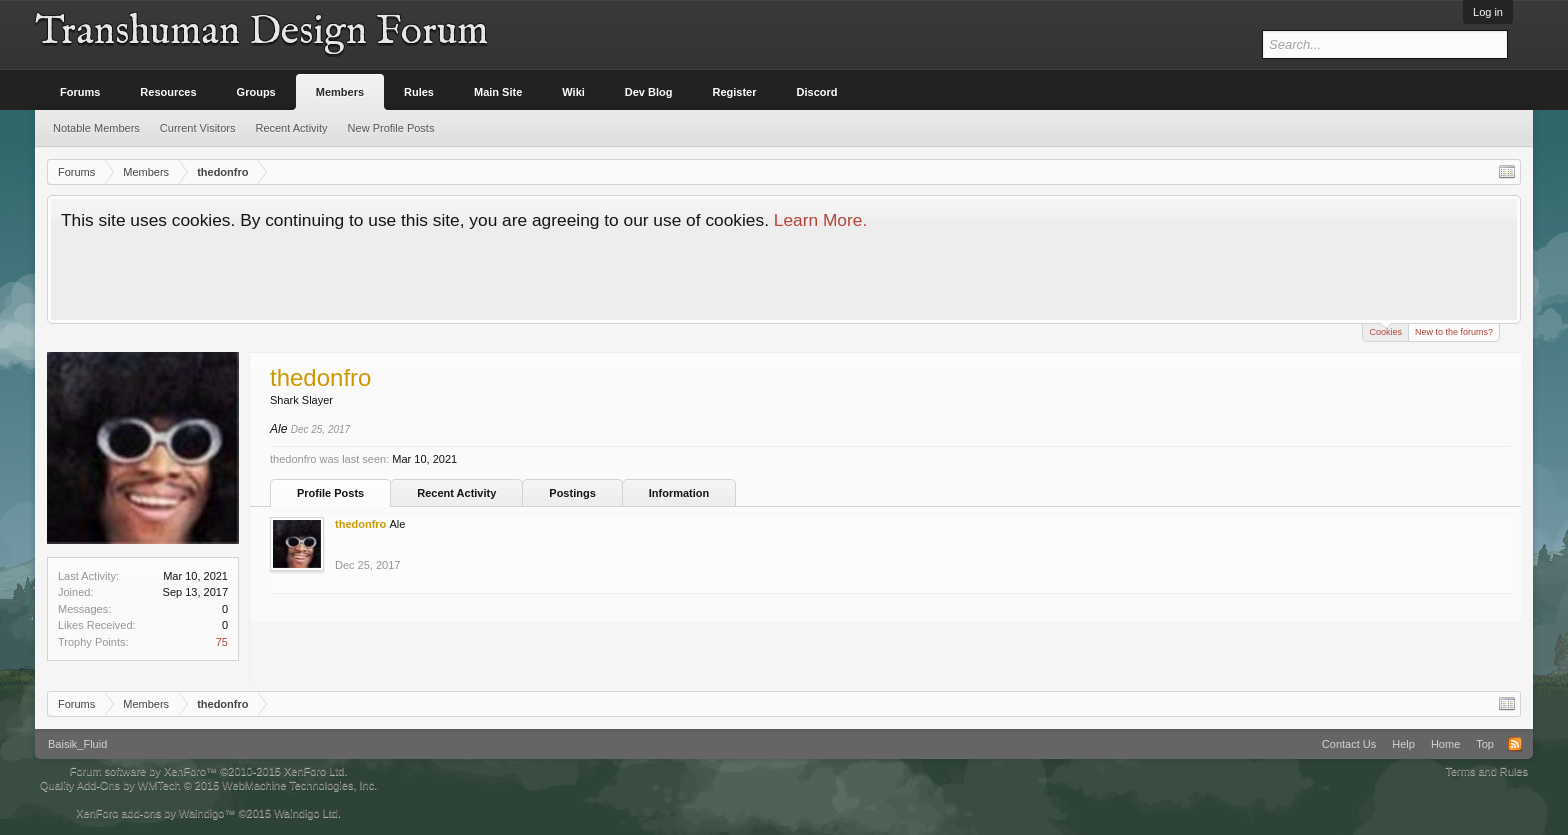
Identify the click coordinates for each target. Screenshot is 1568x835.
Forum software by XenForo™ (209, 771)
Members (340, 92)
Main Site (498, 92)
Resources (168, 92)
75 (222, 642)
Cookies (1385, 330)
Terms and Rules (1486, 771)
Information (679, 493)
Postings (572, 493)
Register (735, 92)
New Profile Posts (391, 128)
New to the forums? (1454, 332)
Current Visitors (198, 128)
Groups (256, 92)
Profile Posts (330, 493)
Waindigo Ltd (306, 813)
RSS (1515, 744)
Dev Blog (649, 92)
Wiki (573, 92)
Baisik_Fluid (77, 744)
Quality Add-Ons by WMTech (208, 785)
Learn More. (820, 220)
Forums (80, 92)
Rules (419, 92)
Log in (1488, 12)
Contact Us (1349, 744)
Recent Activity (456, 493)
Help (1403, 744)
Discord (817, 92)
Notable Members (96, 128)
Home (1445, 744)
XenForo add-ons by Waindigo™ (155, 813)
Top (1485, 744)
